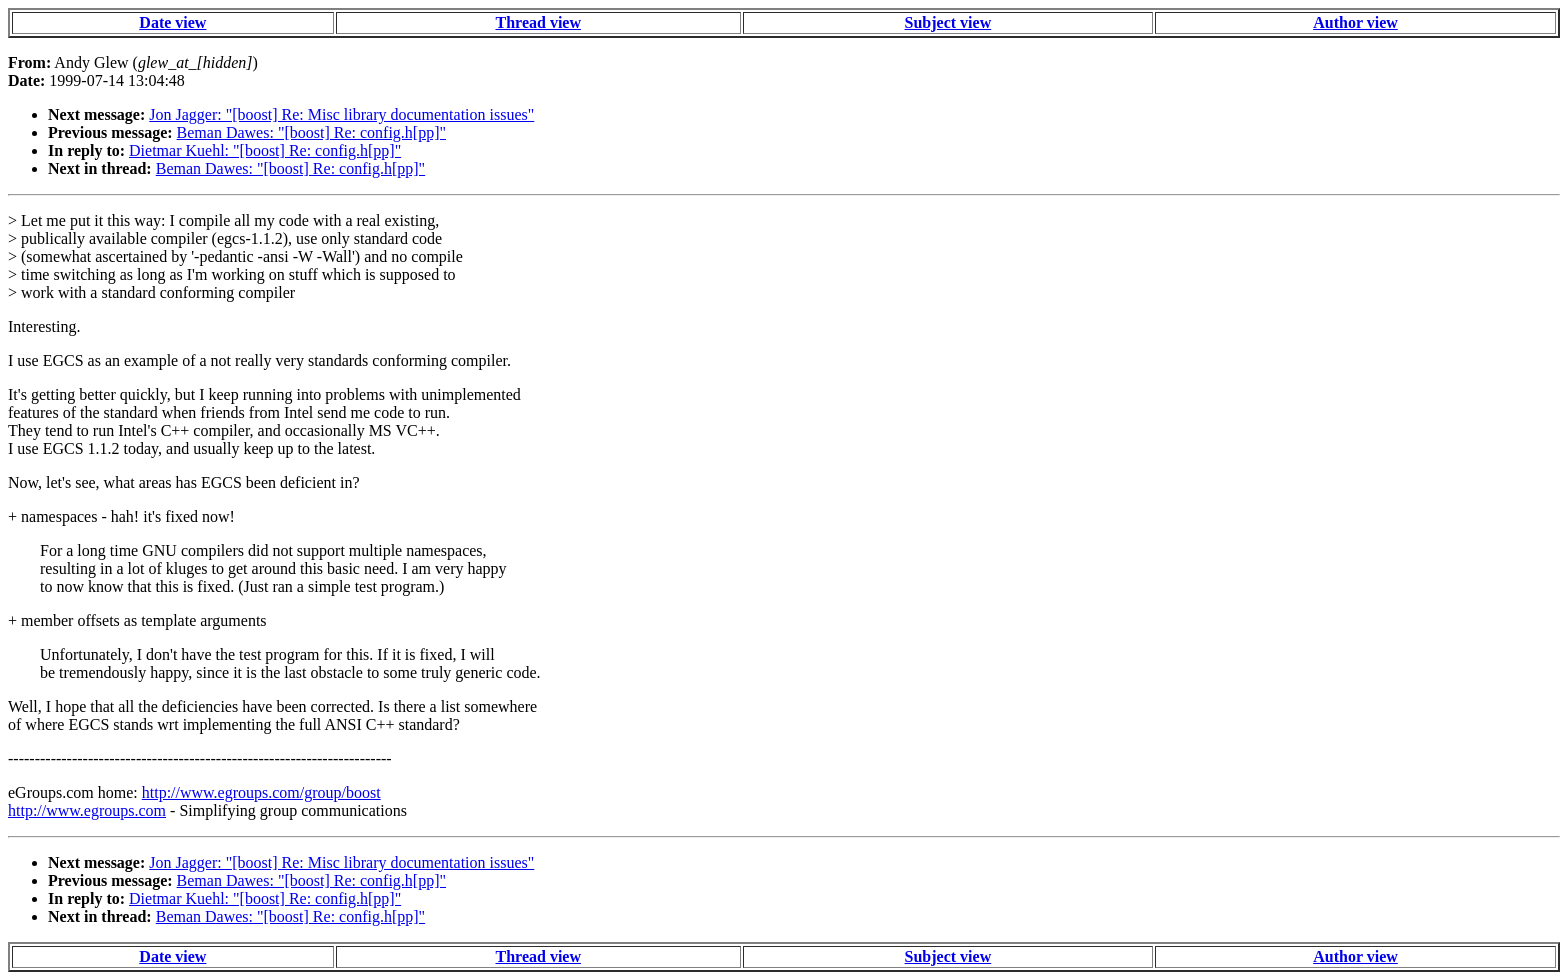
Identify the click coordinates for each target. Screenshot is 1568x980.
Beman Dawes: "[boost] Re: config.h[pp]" (311, 132)
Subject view (948, 22)
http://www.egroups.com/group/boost (261, 792)
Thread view (538, 22)
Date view (172, 22)
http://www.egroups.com (87, 810)
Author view (1355, 22)
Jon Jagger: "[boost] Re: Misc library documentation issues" (341, 114)
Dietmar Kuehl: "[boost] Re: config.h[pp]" (265, 150)
